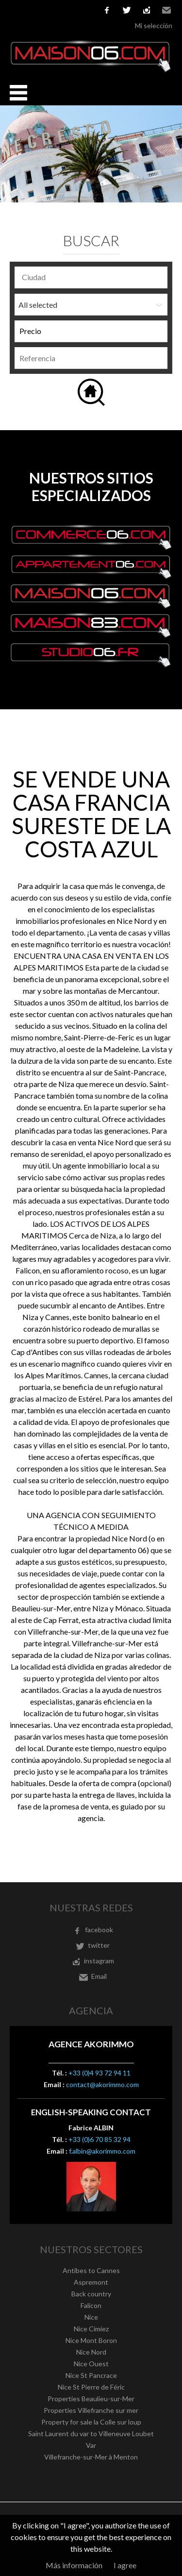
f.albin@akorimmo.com (102, 2151)
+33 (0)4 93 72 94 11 (99, 2073)
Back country (91, 2294)
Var (91, 2445)
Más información (74, 2565)
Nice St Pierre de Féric (91, 2387)
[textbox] (93, 277)
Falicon (91, 2305)
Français (15, 10)
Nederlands (73, 10)
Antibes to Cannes (91, 2270)
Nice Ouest (91, 2363)
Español (44, 10)
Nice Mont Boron (91, 2340)
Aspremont (91, 2282)
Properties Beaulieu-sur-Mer (91, 2398)
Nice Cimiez (91, 2329)
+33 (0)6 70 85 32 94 (99, 2139)
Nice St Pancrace (91, 2375)
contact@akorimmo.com (102, 2084)
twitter (126, 10)
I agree (125, 2565)
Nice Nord (91, 2352)
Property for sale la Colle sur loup (91, 2422)
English (29, 10)
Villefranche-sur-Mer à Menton (91, 2457)
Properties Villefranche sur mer (91, 2410)
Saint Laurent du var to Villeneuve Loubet (91, 2433)
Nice (91, 2317)
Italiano (58, 10)
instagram (146, 10)
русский (88, 10)
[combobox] (91, 277)
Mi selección (153, 25)
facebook (107, 10)
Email (166, 10)
